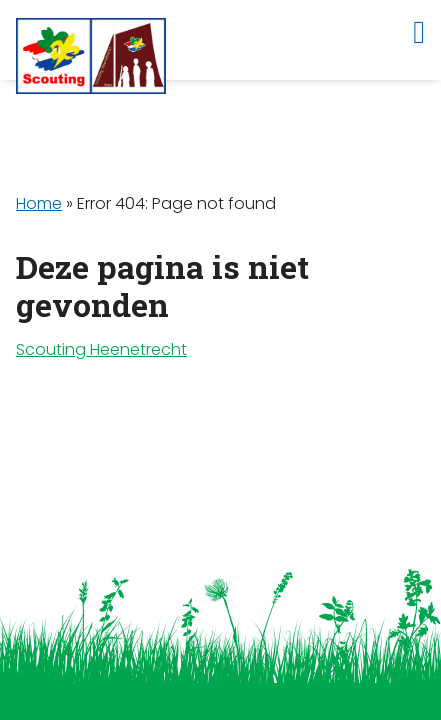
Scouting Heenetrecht (101, 349)
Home (39, 203)
